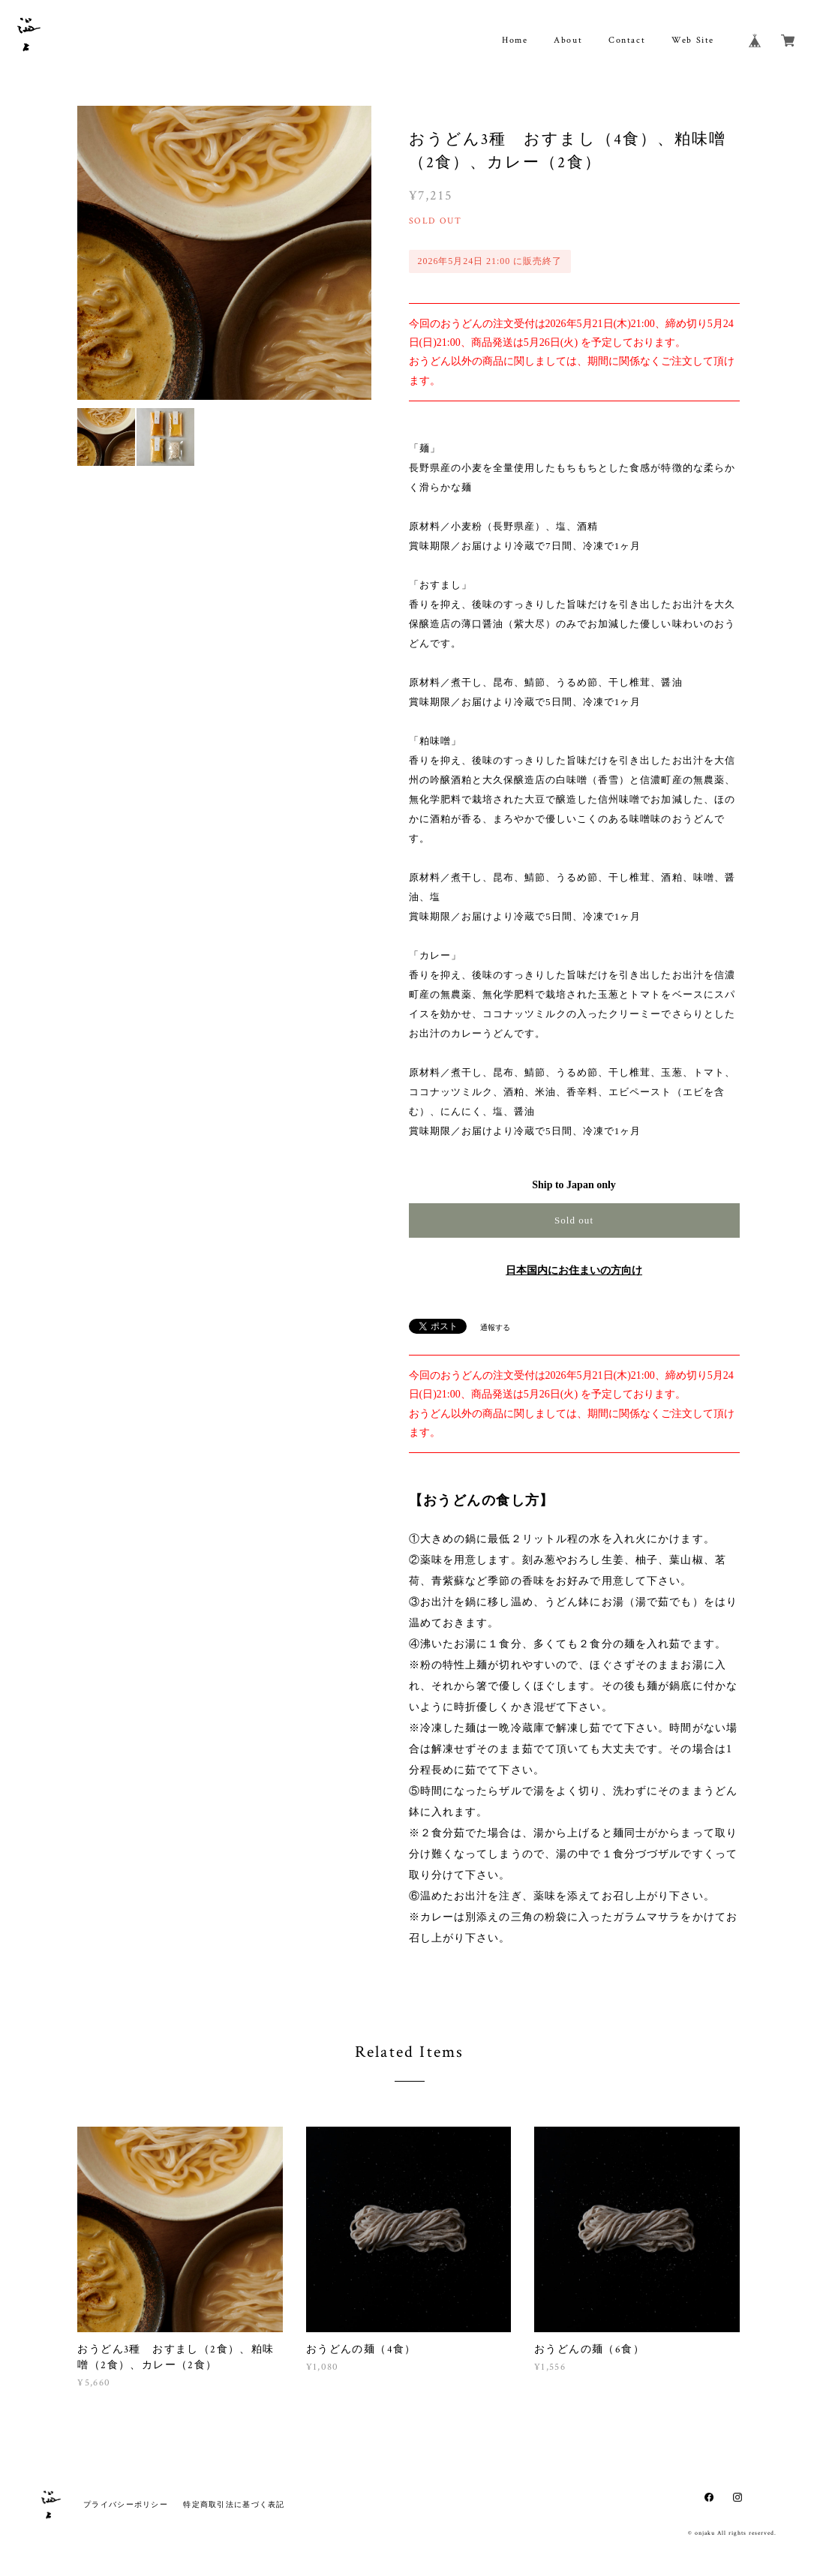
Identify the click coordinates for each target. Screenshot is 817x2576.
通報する (495, 1327)
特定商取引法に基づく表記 (233, 2504)
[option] (224, 253)
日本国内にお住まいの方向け (574, 1270)
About (568, 40)
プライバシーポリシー (125, 2504)
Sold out (573, 1220)
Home (514, 40)
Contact (626, 40)
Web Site (692, 40)
